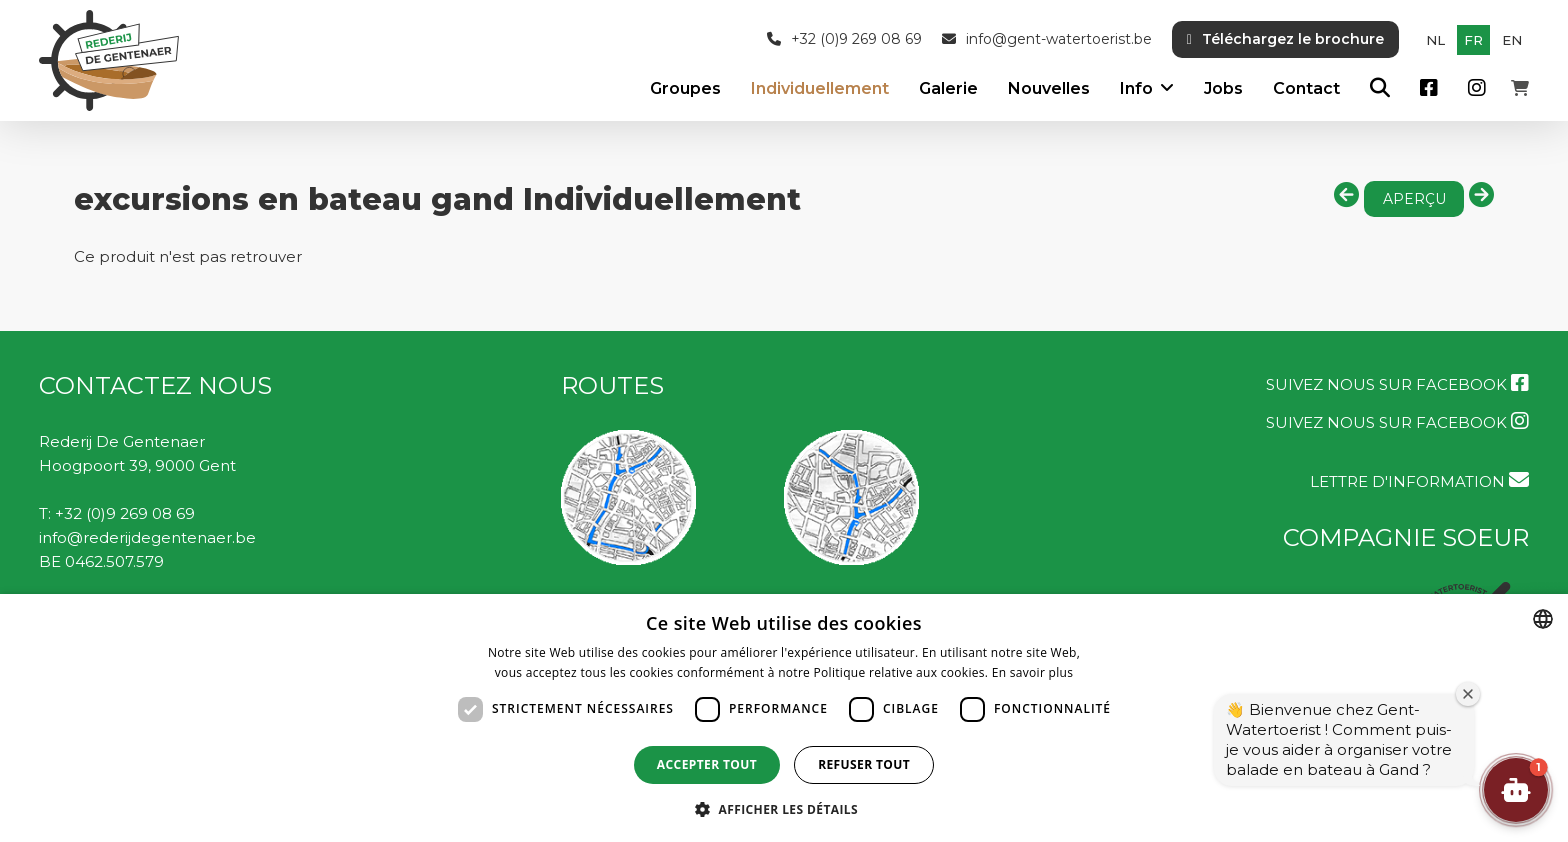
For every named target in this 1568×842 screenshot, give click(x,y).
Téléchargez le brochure (1285, 39)
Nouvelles (1049, 88)
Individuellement (820, 88)
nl (1435, 40)
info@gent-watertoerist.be (1047, 39)
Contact (1306, 88)
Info (1136, 88)
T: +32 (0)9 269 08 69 (117, 513)
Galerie (948, 88)
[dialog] (784, 718)
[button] (1516, 790)
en (1512, 40)
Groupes (685, 88)
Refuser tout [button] (864, 764)
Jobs (1223, 88)
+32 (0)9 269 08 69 (844, 39)
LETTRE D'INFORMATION (1419, 480)
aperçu (1414, 199)
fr (1473, 40)
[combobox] (1543, 619)
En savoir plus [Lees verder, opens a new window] (1032, 672)
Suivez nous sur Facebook (1397, 383)
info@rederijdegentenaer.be (147, 537)
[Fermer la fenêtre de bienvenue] (1468, 694)
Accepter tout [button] (707, 764)
